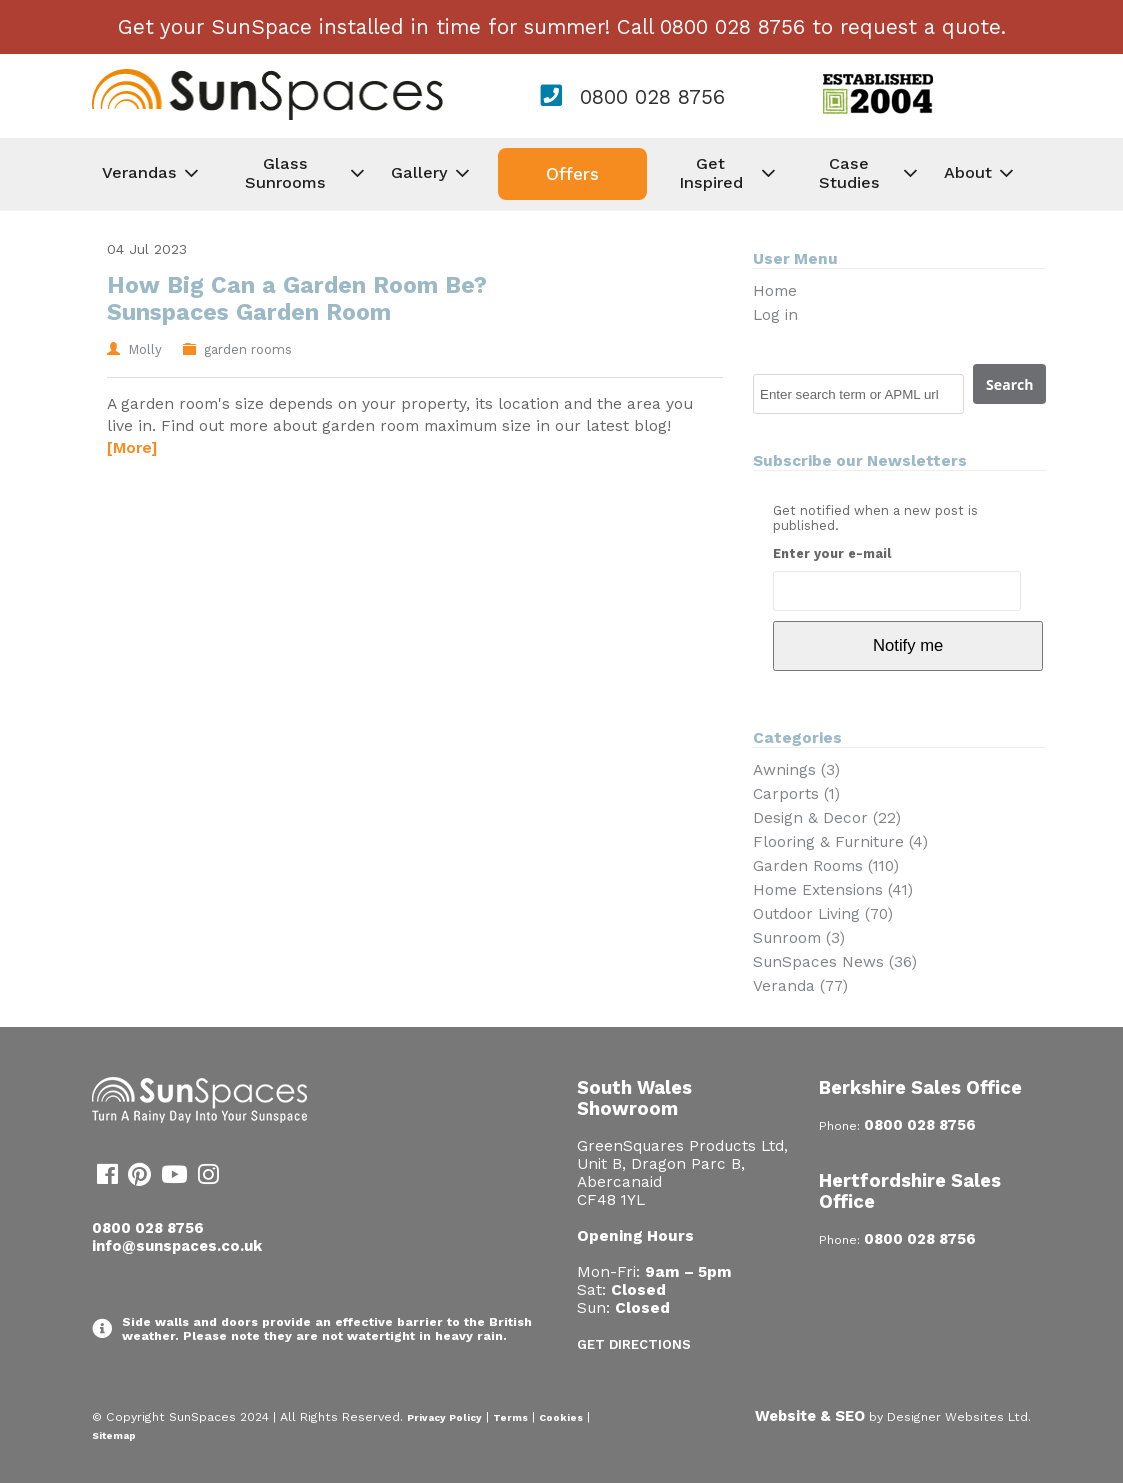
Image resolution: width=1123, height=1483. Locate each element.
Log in (775, 315)
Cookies (561, 1417)
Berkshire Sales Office (920, 1087)
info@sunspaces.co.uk (177, 1246)
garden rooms (248, 349)
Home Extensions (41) (833, 890)
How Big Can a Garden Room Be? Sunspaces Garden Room (297, 299)
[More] (132, 447)
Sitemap (114, 1435)
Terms (510, 1417)
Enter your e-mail (832, 553)
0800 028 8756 (652, 97)
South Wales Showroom (634, 1098)
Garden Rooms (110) (826, 866)
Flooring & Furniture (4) (840, 842)
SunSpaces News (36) (835, 962)
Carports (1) (796, 794)
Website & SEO (810, 1416)
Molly (145, 349)
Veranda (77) (800, 986)
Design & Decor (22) (827, 818)
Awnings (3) (796, 770)
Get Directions (634, 1344)
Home (775, 291)
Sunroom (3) (799, 938)
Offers (572, 174)
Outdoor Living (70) (823, 914)
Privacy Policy (444, 1417)
